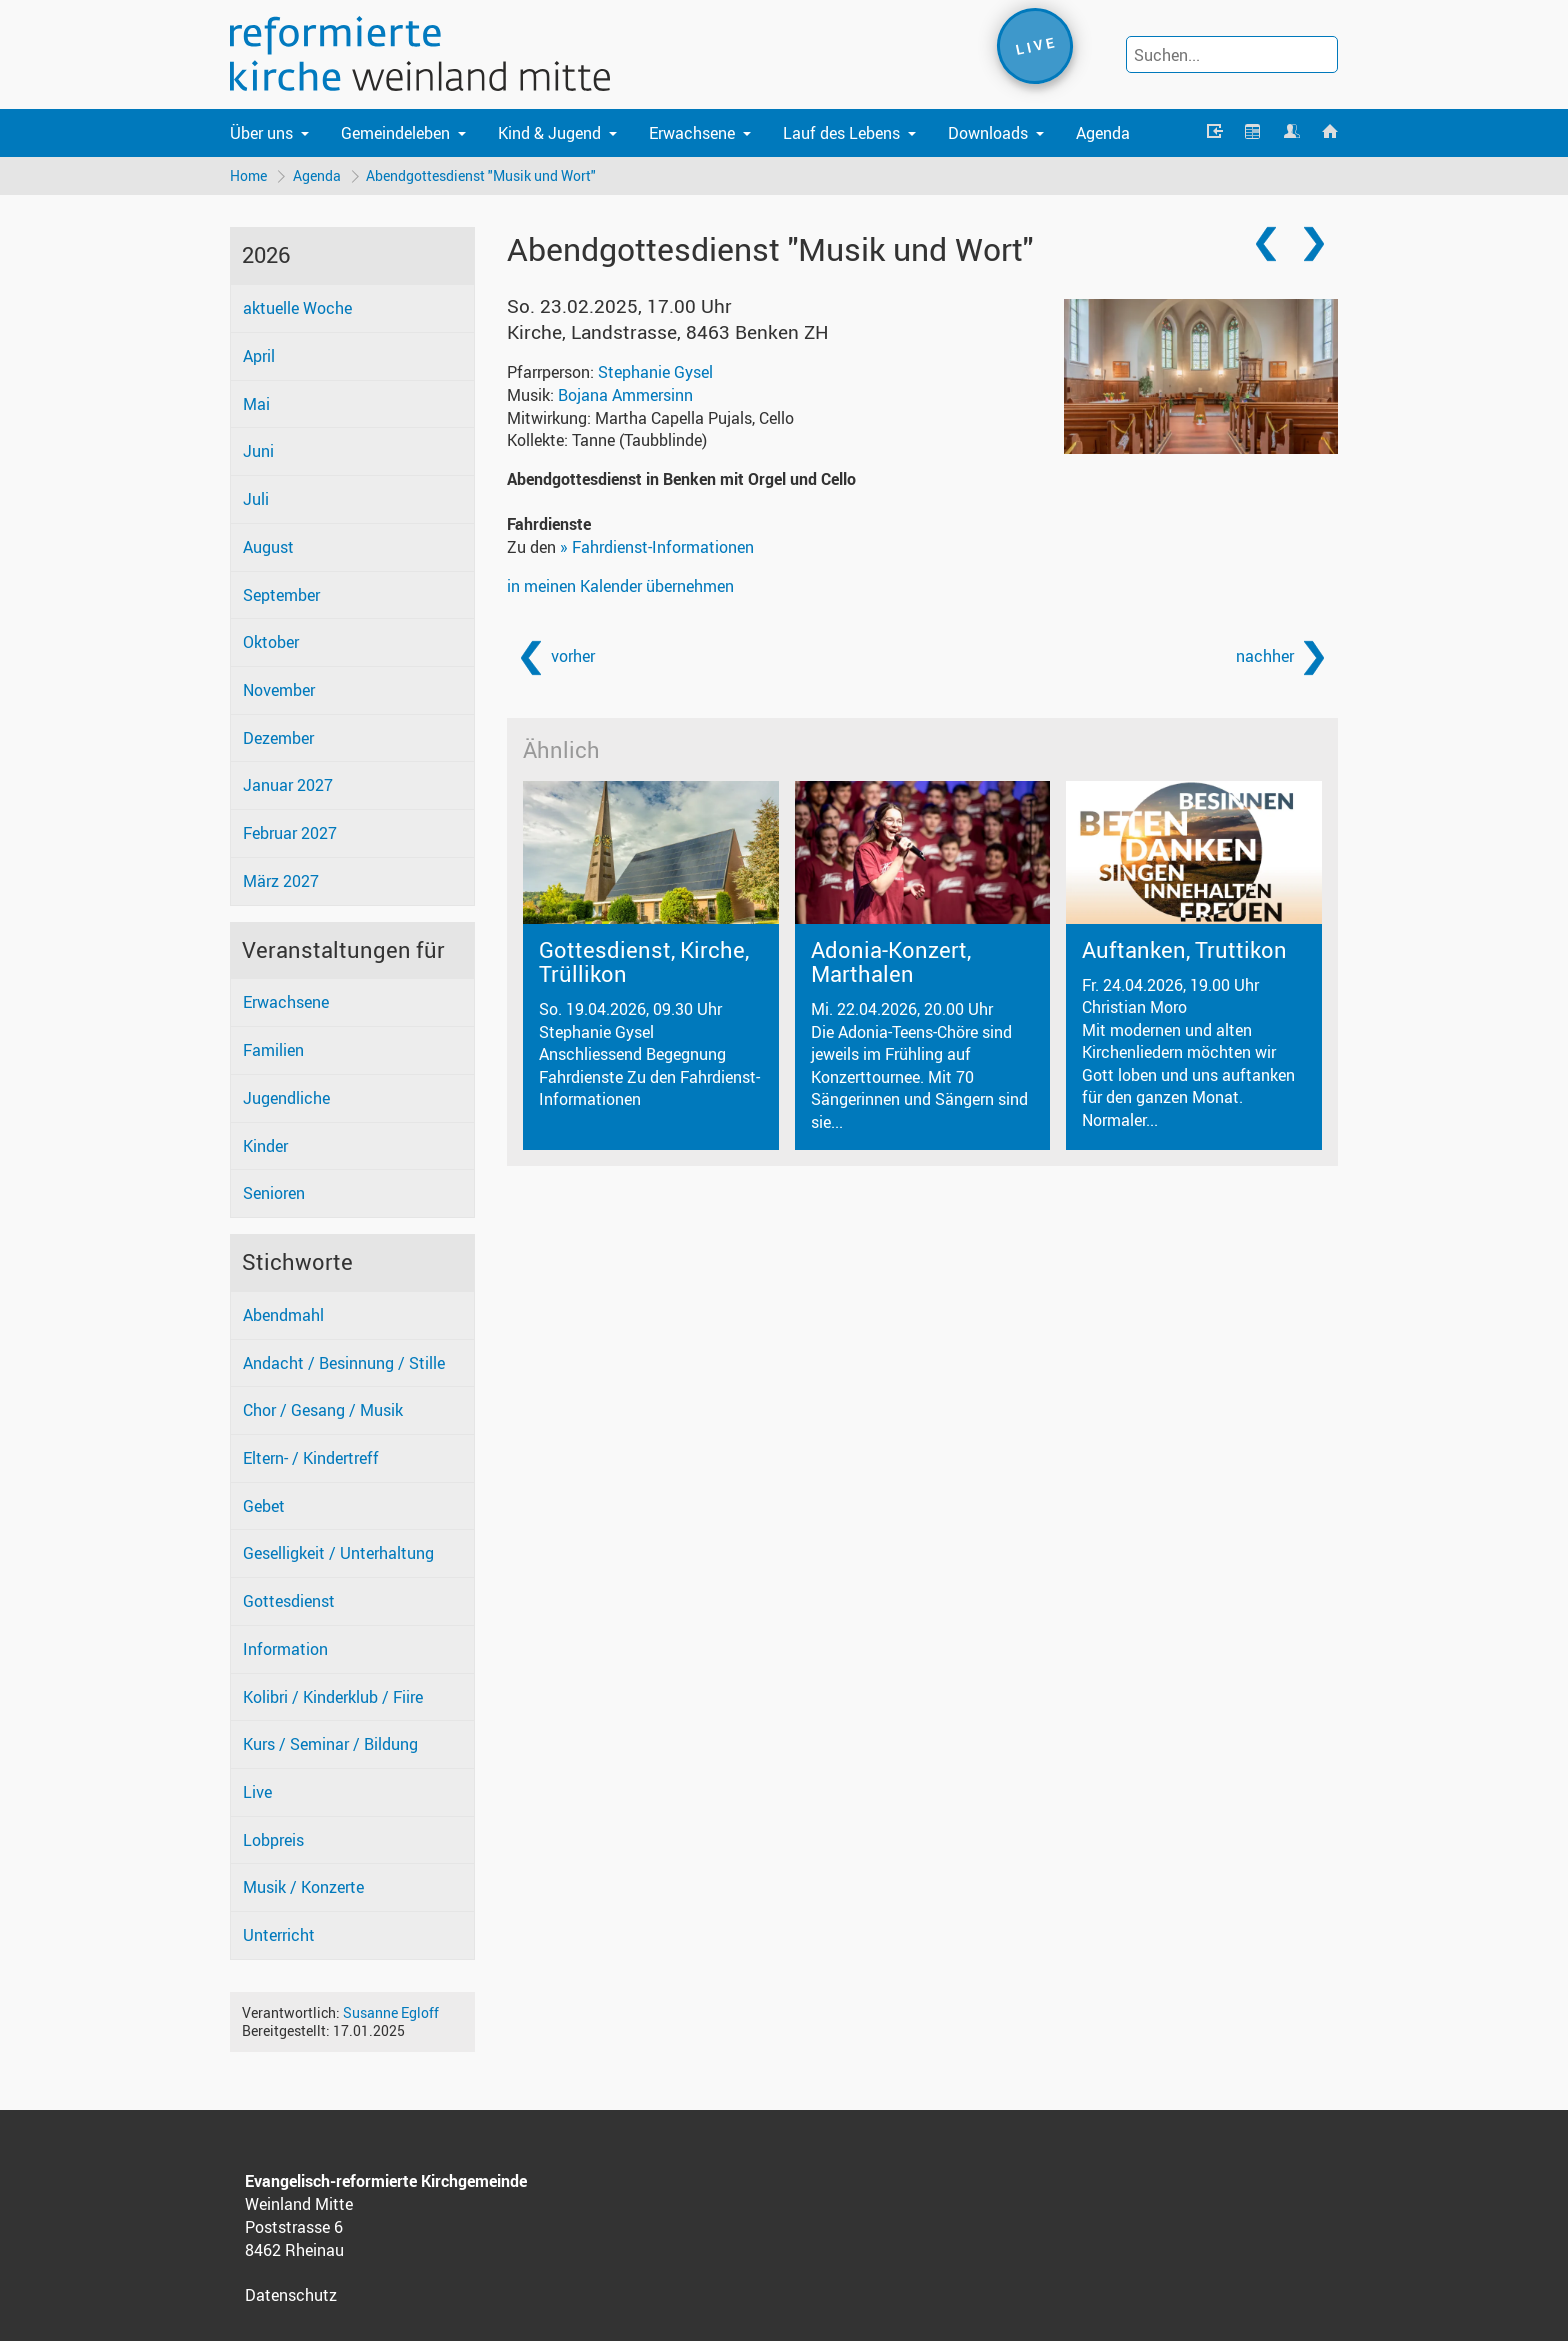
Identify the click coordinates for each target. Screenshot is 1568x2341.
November (279, 690)
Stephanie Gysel (655, 372)
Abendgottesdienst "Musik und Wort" (482, 175)
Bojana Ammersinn (625, 395)
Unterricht (279, 1936)
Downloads (988, 133)
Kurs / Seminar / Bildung (330, 1745)
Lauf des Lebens (841, 133)
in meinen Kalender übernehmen (620, 586)
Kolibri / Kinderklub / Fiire (333, 1697)
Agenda (1103, 133)
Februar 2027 (290, 834)
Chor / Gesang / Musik (323, 1411)
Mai (256, 404)
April (259, 356)
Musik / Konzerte (303, 1888)
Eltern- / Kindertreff (311, 1458)
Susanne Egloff (391, 2012)
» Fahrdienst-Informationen (657, 548)
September (281, 595)
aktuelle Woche (297, 309)
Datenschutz (291, 2295)
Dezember (278, 738)
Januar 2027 (288, 786)
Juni (258, 452)
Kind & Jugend (549, 133)
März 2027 (281, 881)
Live (257, 1792)
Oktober (271, 643)
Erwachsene (692, 133)
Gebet (264, 1506)
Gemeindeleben (395, 133)
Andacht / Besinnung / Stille (344, 1363)
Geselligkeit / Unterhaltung (338, 1554)
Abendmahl (283, 1315)
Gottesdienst (289, 1601)
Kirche (668, 332)
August (268, 547)
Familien (273, 1050)
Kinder (265, 1146)
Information (285, 1649)
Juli (256, 499)
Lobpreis (273, 1840)
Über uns (261, 133)
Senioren (274, 1194)
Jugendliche (286, 1098)
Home (248, 175)
